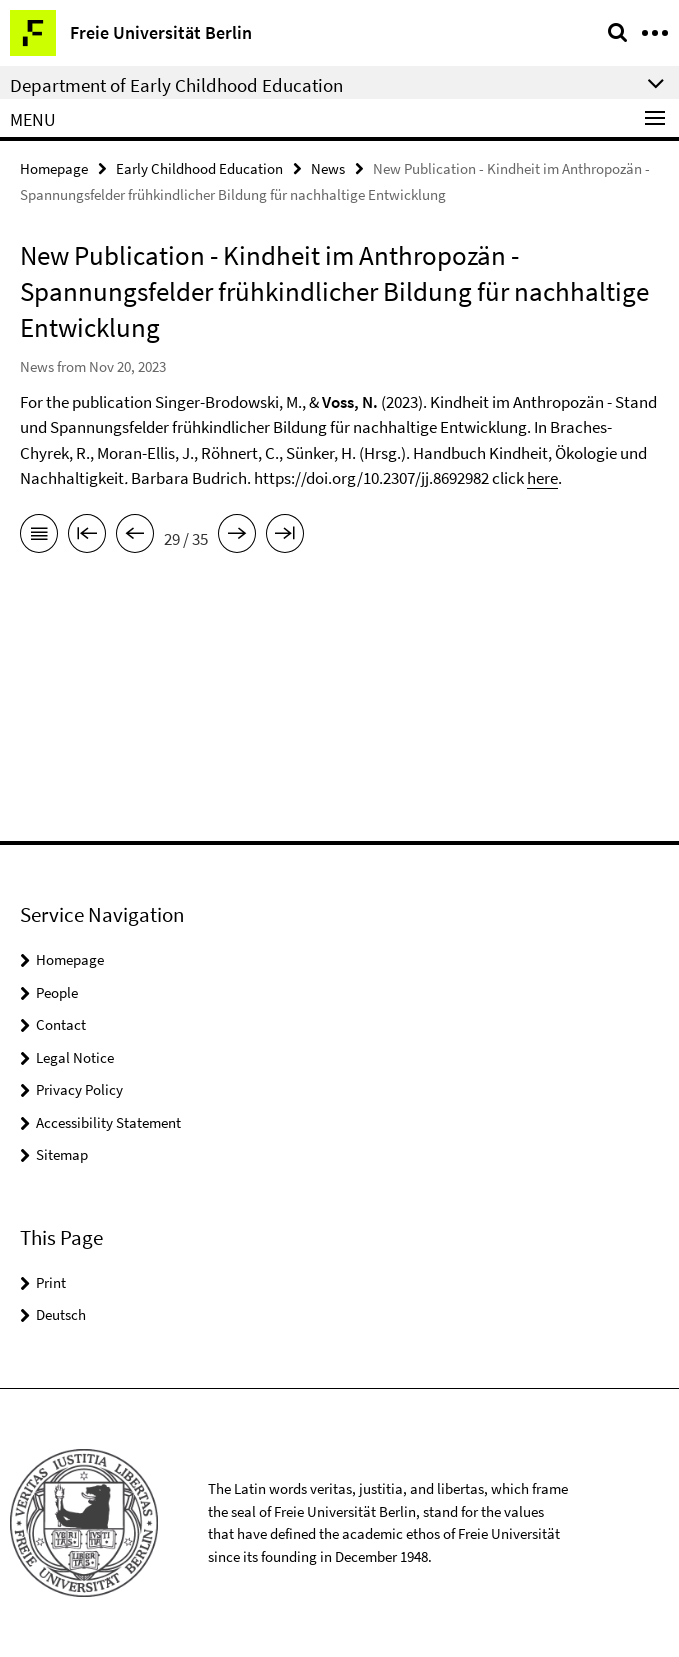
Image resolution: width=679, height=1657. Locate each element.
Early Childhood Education (199, 168)
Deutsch (61, 1314)
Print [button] (51, 1282)
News (328, 168)
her (538, 478)
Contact (61, 1024)
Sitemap (62, 1154)
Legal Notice (75, 1057)
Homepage (54, 168)
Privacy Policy (79, 1089)
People (57, 992)
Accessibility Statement (108, 1122)
